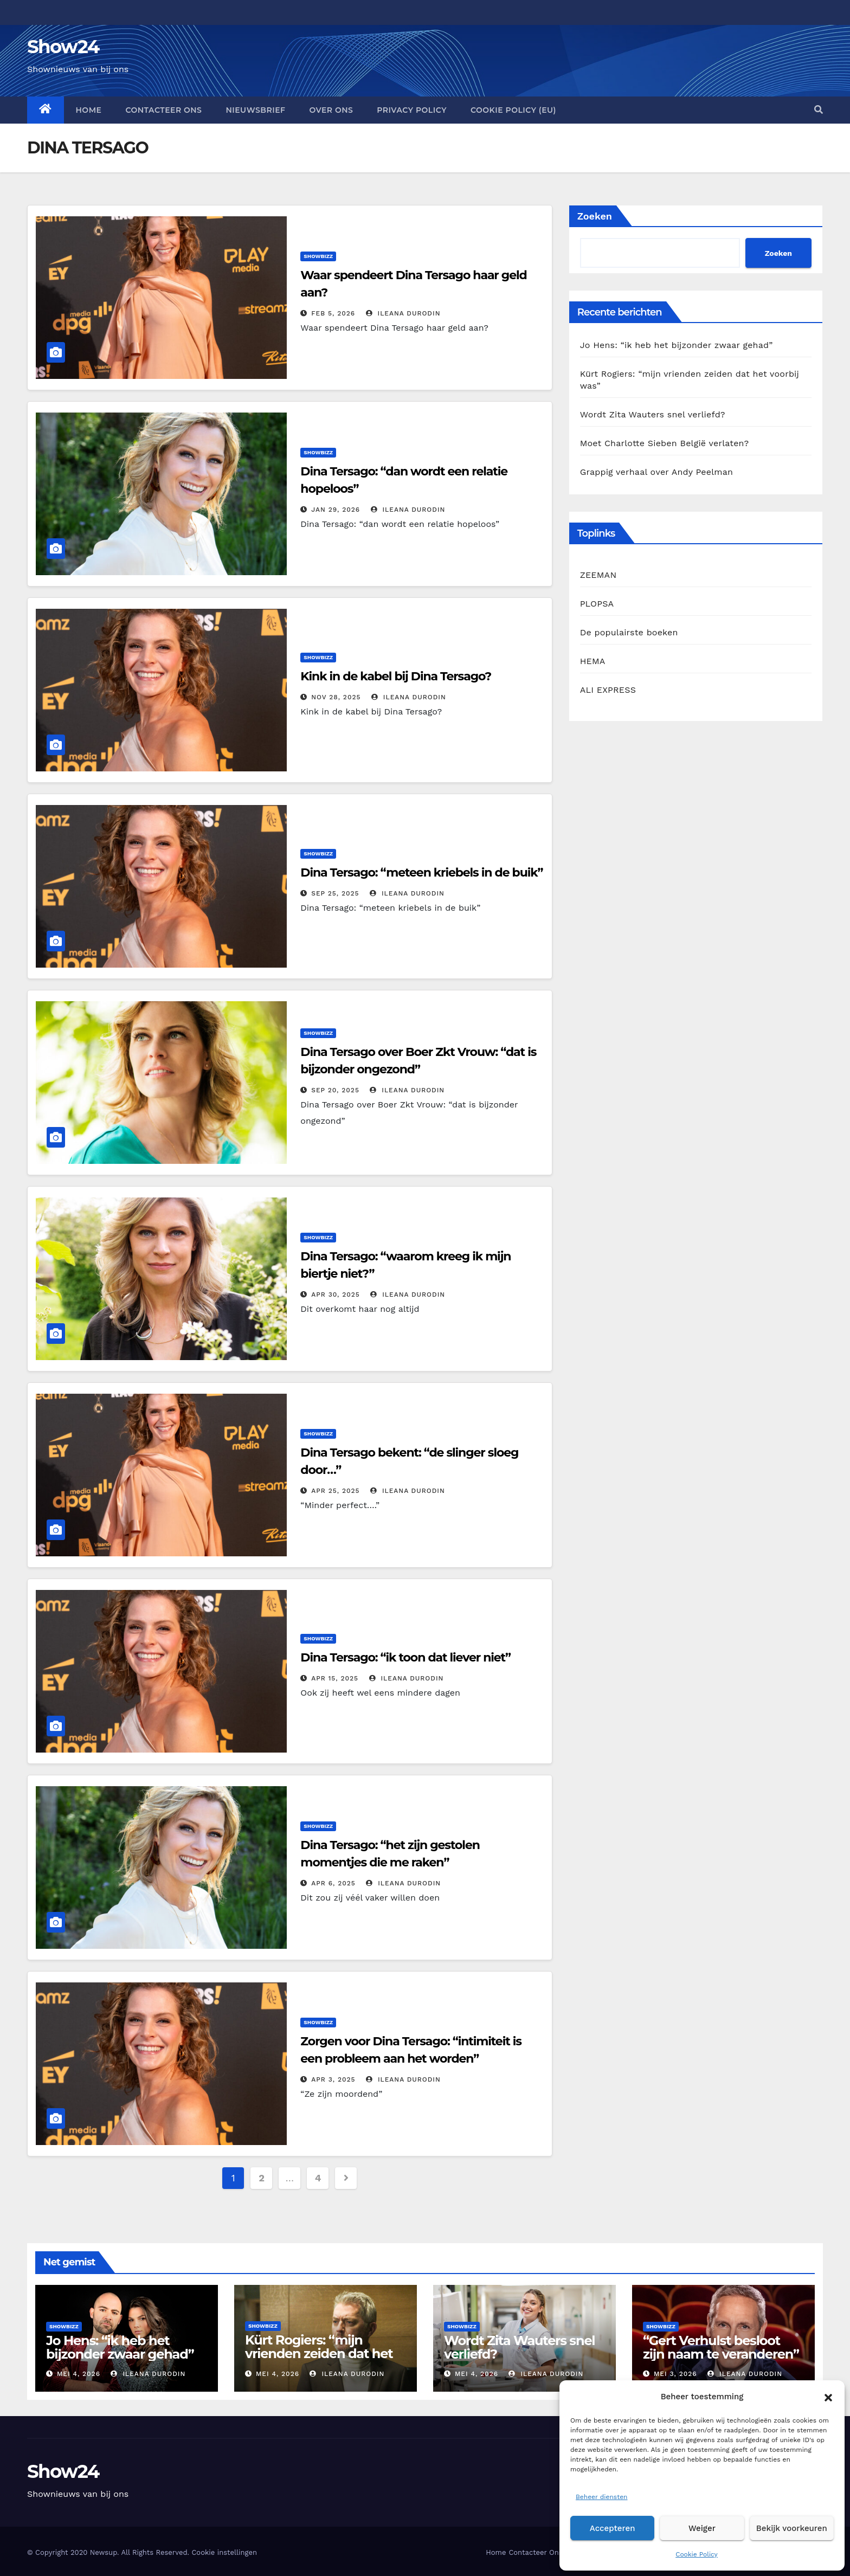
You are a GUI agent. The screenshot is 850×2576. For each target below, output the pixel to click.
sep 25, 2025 (335, 893)
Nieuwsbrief (255, 110)
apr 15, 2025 (334, 1678)
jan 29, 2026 (335, 509)
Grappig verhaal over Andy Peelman (656, 472)
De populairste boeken (629, 632)
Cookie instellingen (224, 2552)
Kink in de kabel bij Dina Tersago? (395, 676)
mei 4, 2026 (78, 2374)
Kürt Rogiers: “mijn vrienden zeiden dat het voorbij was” (318, 2353)
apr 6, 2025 (333, 1883)
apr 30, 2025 (335, 1294)
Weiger (702, 2528)
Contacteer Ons (163, 110)
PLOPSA (597, 603)
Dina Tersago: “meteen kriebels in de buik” (421, 872)
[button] (828, 2396)
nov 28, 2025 (335, 697)
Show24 (63, 46)
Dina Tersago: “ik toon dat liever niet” (405, 1657)
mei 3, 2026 (675, 2374)
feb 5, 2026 (333, 313)
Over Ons (331, 110)
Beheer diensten (602, 2497)
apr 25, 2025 (335, 1491)
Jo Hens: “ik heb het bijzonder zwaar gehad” (676, 345)
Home (89, 110)
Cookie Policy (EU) (513, 110)
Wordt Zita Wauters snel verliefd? (652, 414)
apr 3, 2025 (333, 2079)
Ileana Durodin (403, 313)
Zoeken (594, 216)
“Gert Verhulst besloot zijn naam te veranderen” (721, 2347)
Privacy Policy (412, 110)
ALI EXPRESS (608, 690)
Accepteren (612, 2528)
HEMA (593, 661)
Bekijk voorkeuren (791, 2528)
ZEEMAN (598, 575)
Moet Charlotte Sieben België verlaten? (664, 443)
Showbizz (318, 256)
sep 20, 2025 (335, 1090)
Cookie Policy (696, 2554)
